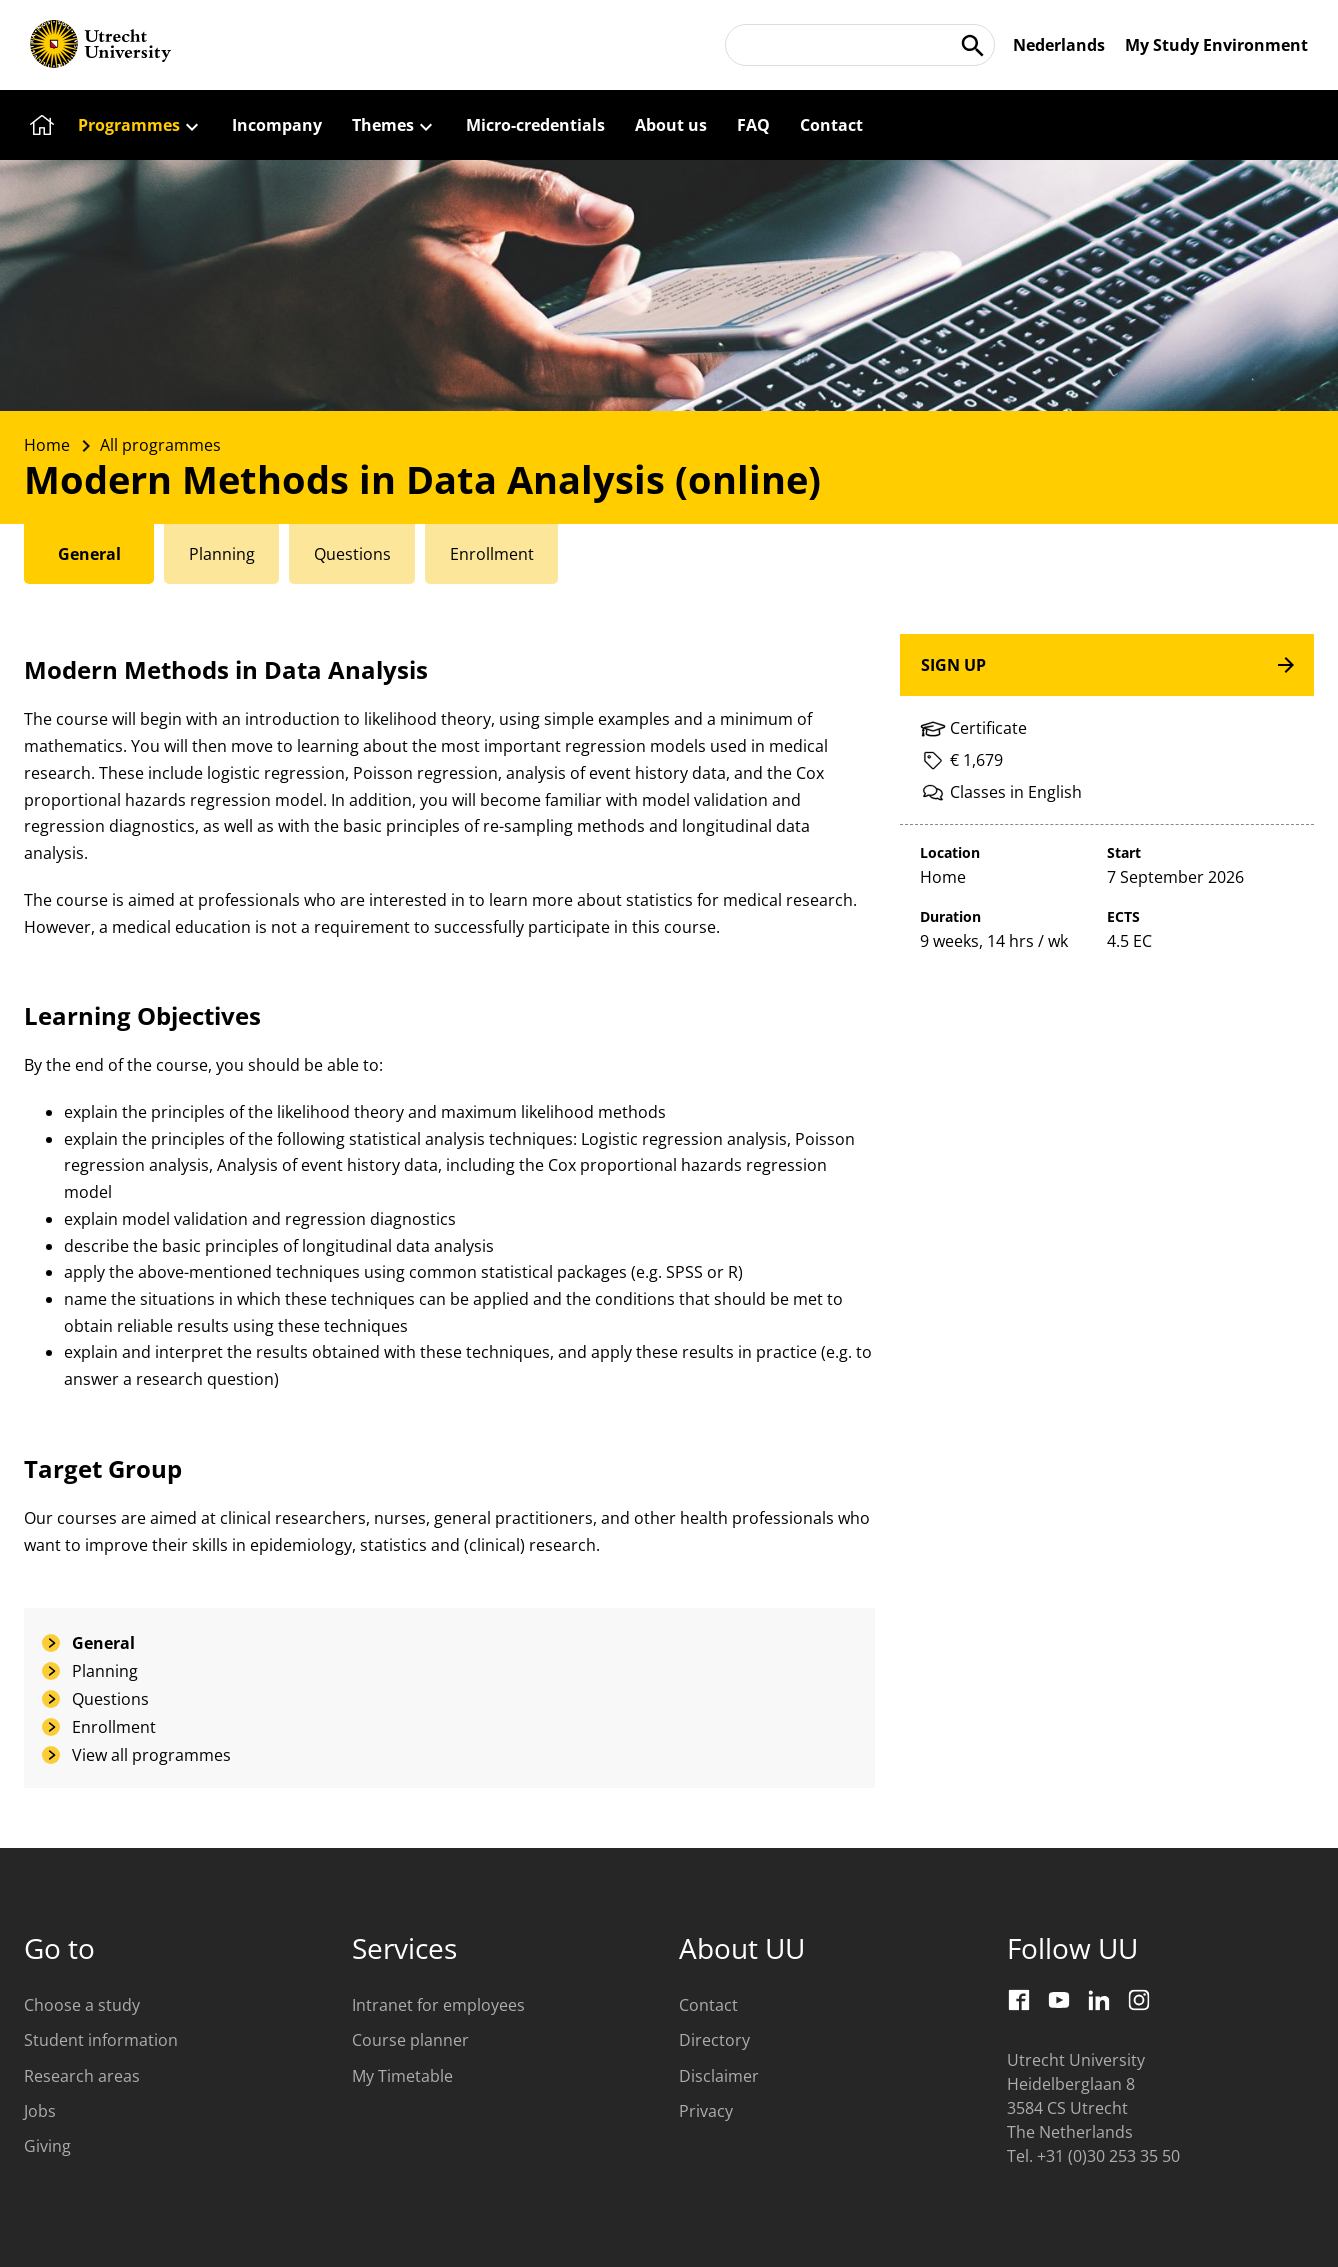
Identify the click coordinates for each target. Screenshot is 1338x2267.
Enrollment (114, 1727)
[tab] (90, 554)
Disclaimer (719, 2076)
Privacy (706, 2111)
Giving (47, 2146)
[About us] (671, 125)
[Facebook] (1019, 2000)
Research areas (82, 2076)
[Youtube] (1059, 2000)
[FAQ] (753, 125)
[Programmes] (140, 125)
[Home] (39, 125)
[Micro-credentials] (535, 125)
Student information (101, 2040)
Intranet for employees (438, 2005)
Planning (105, 1671)
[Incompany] (277, 125)
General (103, 1643)
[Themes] (394, 125)
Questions (110, 1699)
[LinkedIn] (1099, 2000)
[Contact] (831, 125)
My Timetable (402, 2076)
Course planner (410, 2040)
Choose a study (82, 2005)
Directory (714, 2040)
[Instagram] (1139, 2000)
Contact (708, 2005)
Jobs (40, 2111)
